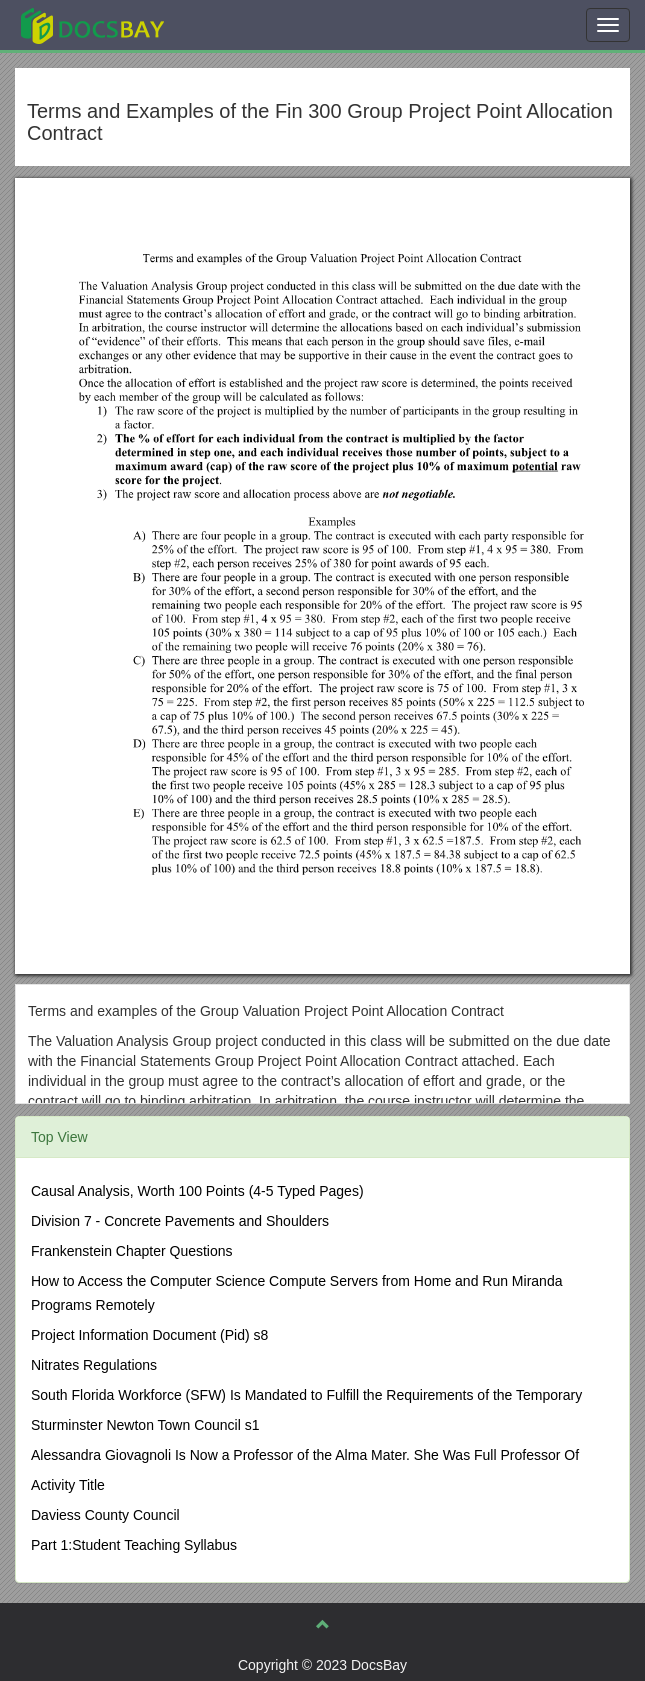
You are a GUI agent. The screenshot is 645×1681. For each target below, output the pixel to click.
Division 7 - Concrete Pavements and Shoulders (180, 1221)
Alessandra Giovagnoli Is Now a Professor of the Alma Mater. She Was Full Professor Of (305, 1455)
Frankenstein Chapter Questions (132, 1251)
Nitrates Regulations (94, 1365)
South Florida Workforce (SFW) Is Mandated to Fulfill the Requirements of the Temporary (306, 1395)
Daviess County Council (105, 1515)
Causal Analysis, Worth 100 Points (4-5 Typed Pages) (197, 1191)
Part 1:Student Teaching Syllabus (134, 1545)
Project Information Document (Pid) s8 (149, 1335)
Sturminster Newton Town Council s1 (145, 1425)
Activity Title (68, 1485)
